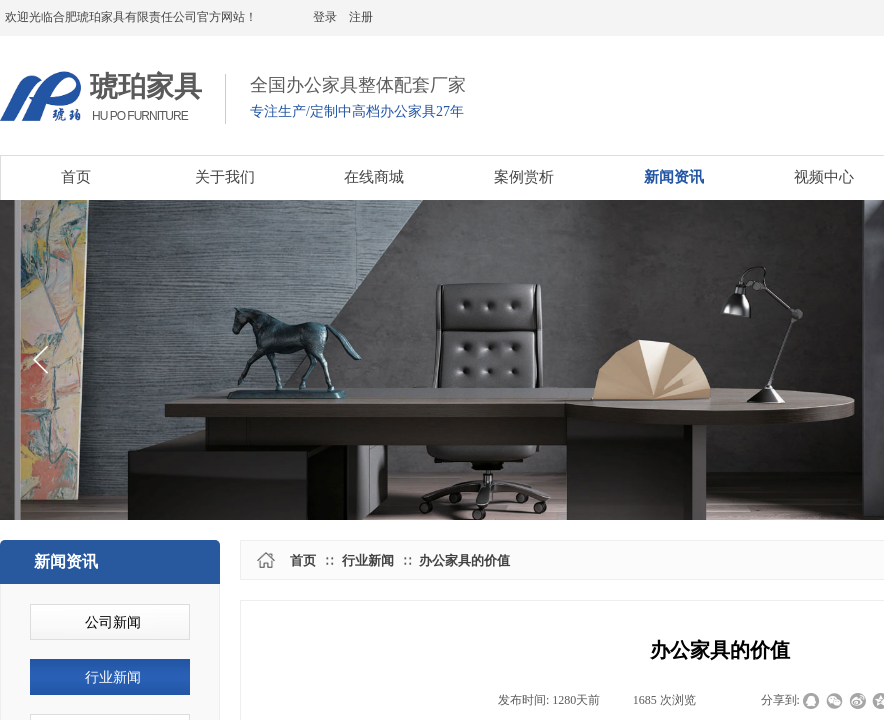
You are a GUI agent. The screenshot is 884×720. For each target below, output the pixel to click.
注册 (361, 17)
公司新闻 (113, 622)
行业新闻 (368, 560)
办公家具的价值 (464, 560)
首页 (303, 560)
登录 (325, 17)
